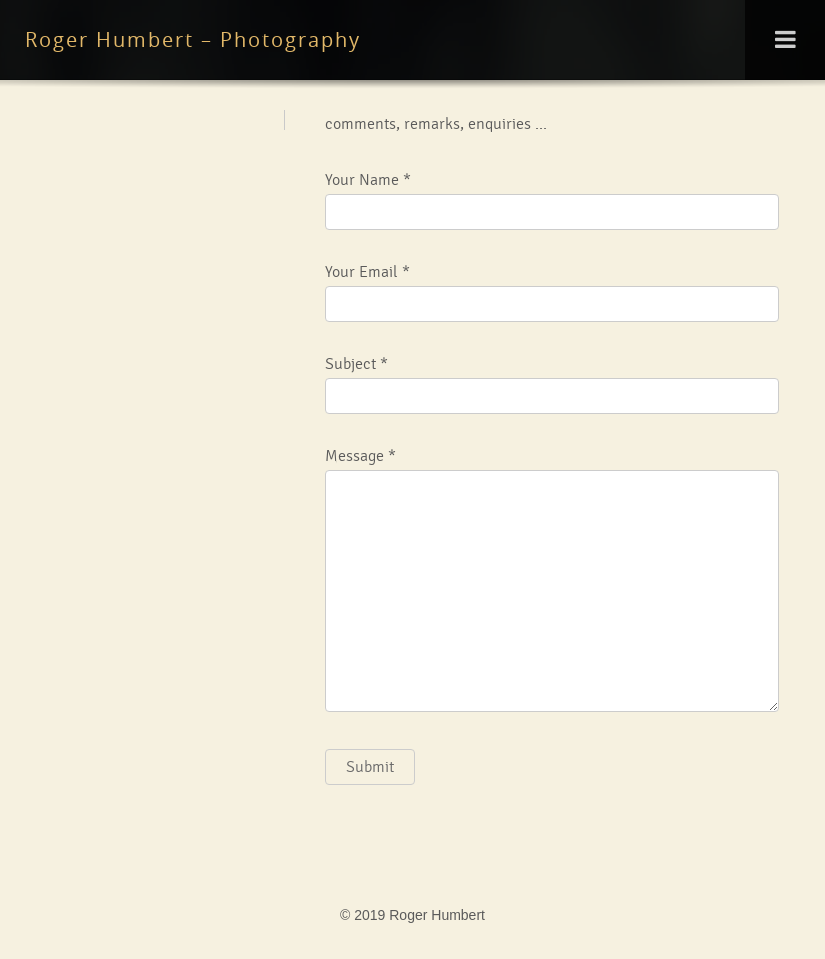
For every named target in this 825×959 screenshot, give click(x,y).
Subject (350, 364)
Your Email (361, 272)
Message (354, 456)
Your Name (362, 180)
